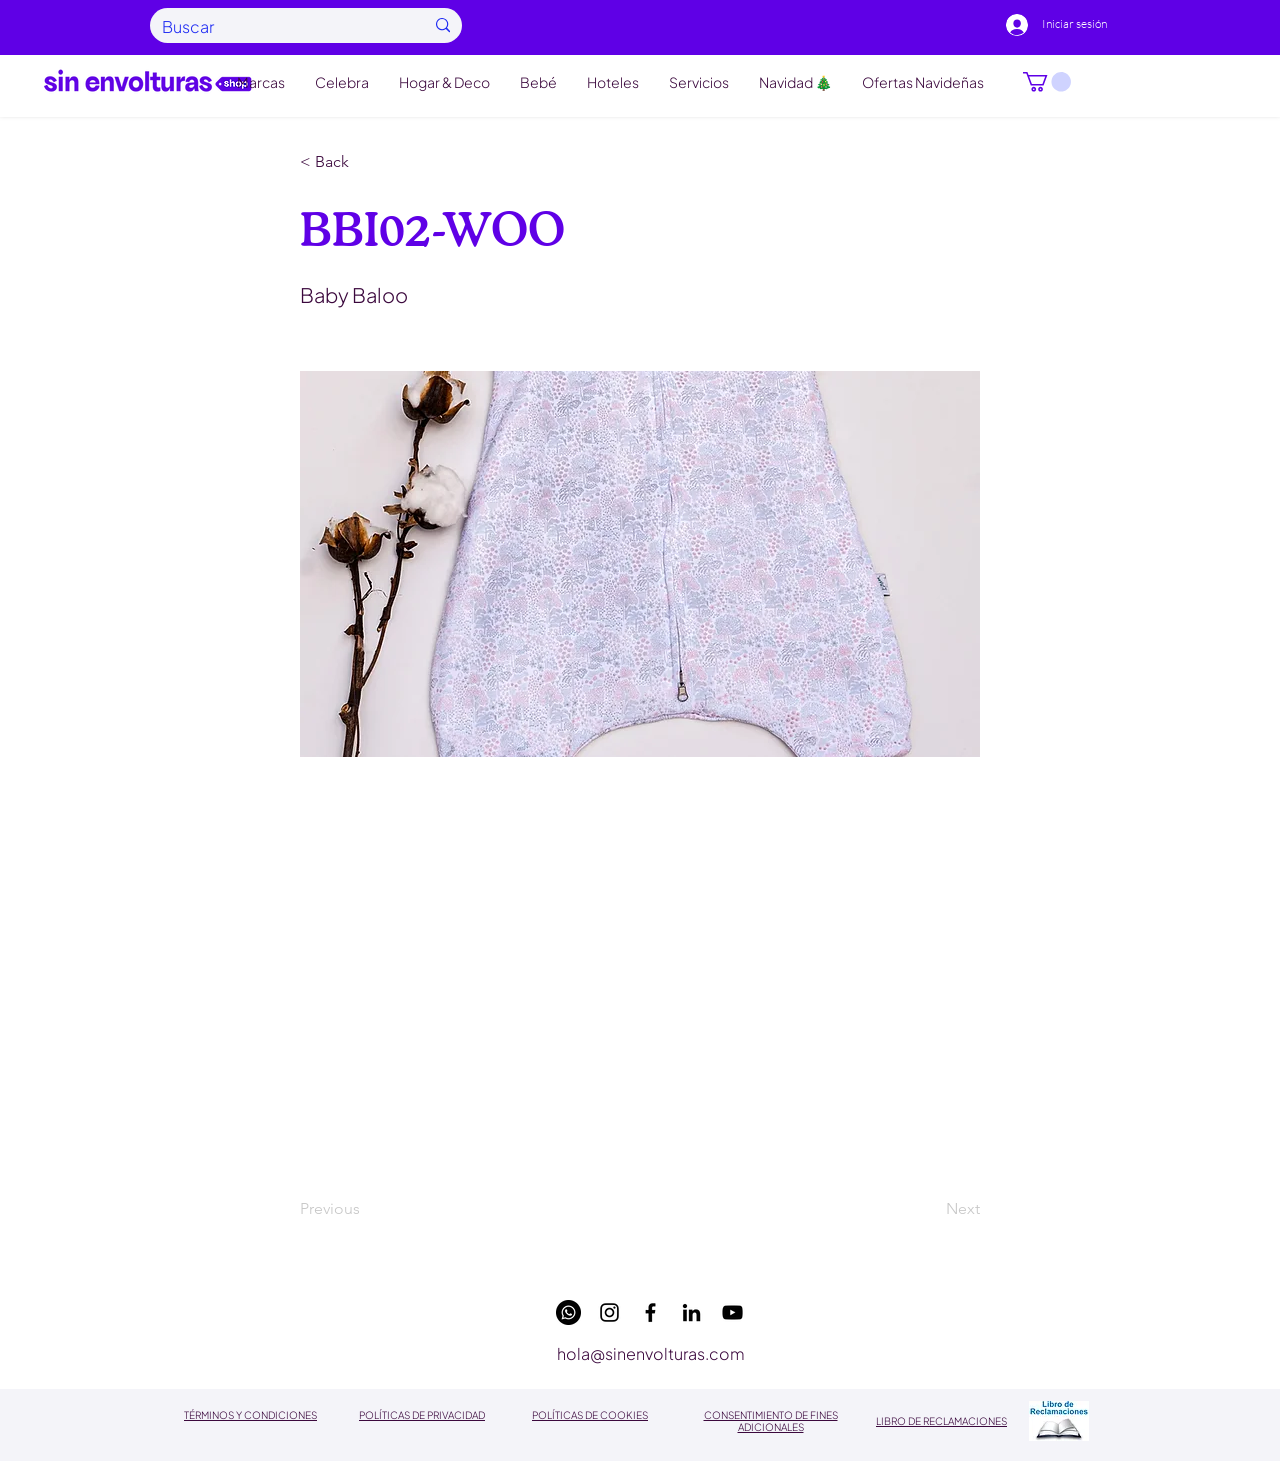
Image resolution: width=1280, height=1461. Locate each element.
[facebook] (650, 1312)
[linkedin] (691, 1312)
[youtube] (732, 1312)
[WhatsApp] (568, 1312)
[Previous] (366, 1210)
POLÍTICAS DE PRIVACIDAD (422, 1415)
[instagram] (609, 1312)
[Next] (930, 1210)
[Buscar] (278, 26)
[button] (1047, 82)
